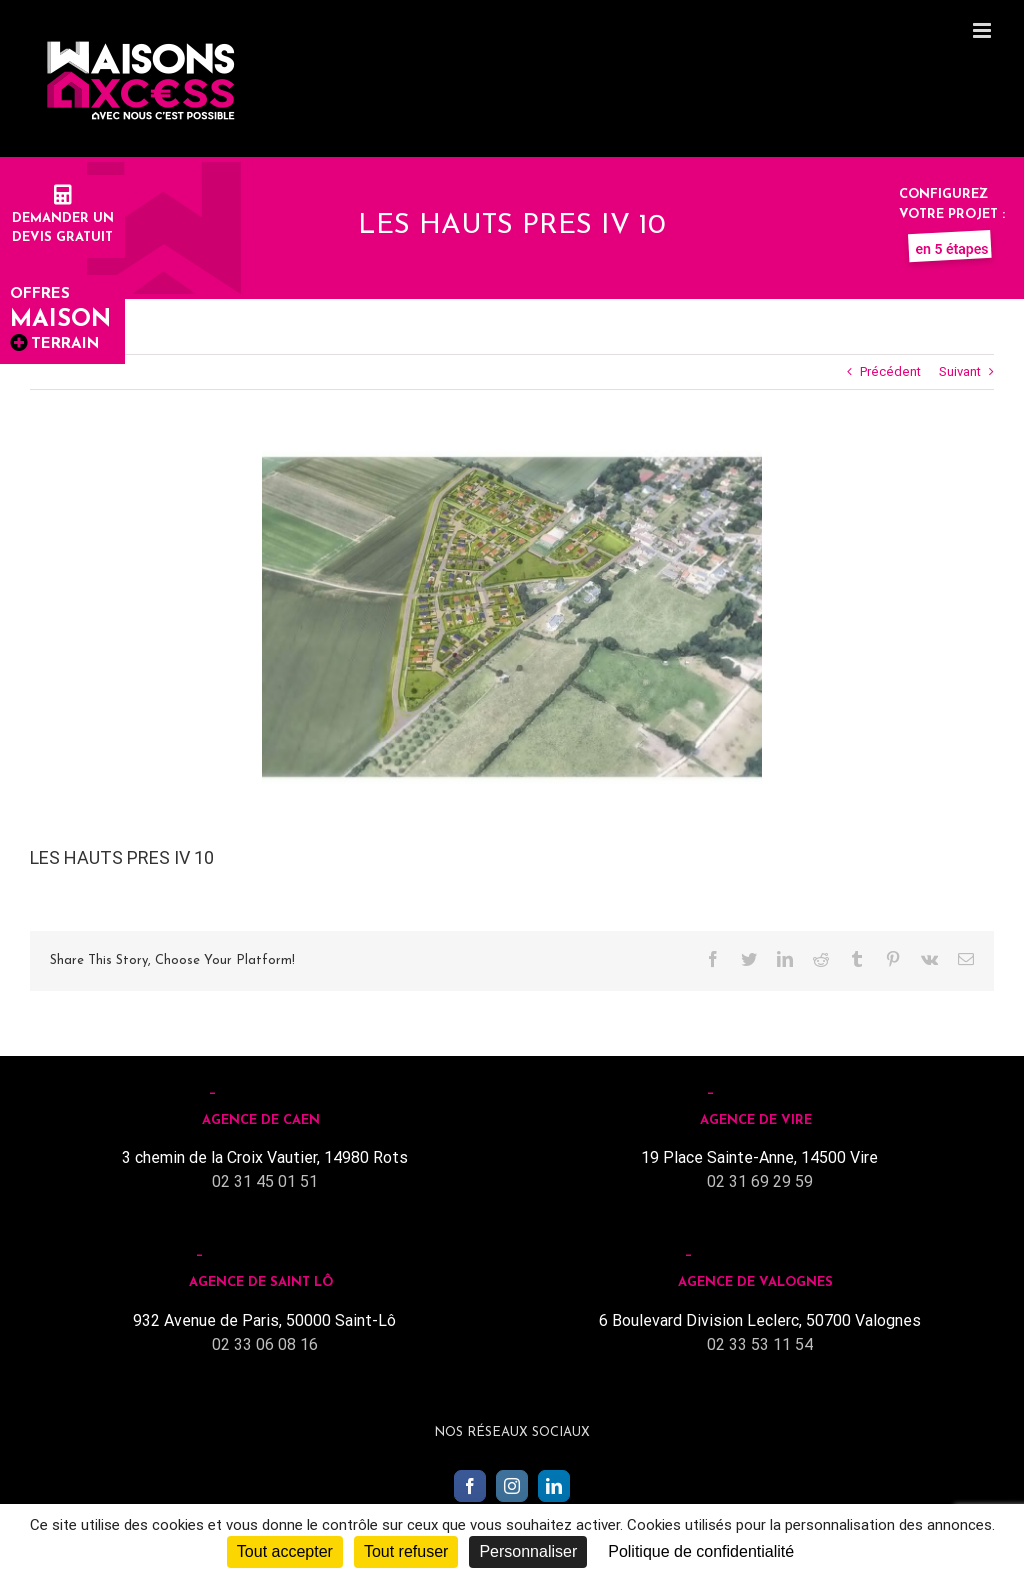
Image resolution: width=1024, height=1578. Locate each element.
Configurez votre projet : (952, 214)
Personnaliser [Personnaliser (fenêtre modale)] (528, 1551)
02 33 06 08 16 (265, 1344)
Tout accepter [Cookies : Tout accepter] (285, 1551)
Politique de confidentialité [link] (701, 1551)
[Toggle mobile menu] (983, 30)
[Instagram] (512, 1486)
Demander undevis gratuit (63, 218)
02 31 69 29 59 (760, 1181)
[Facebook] (470, 1486)
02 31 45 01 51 (265, 1181)
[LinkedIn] (554, 1486)
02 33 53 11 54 (760, 1344)
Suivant (960, 371)
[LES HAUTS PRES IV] (512, 617)
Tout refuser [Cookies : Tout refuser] (406, 1551)
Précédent (890, 371)
